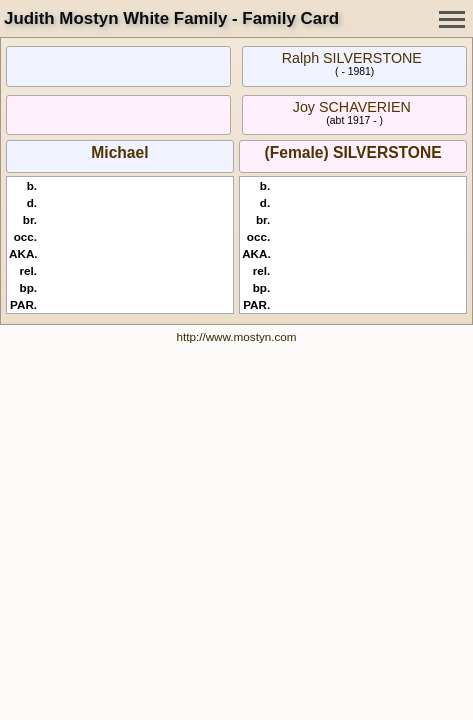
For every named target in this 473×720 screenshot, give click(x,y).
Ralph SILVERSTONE (352, 58)
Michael (119, 152)
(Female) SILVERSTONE (353, 152)
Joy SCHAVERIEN (352, 107)
